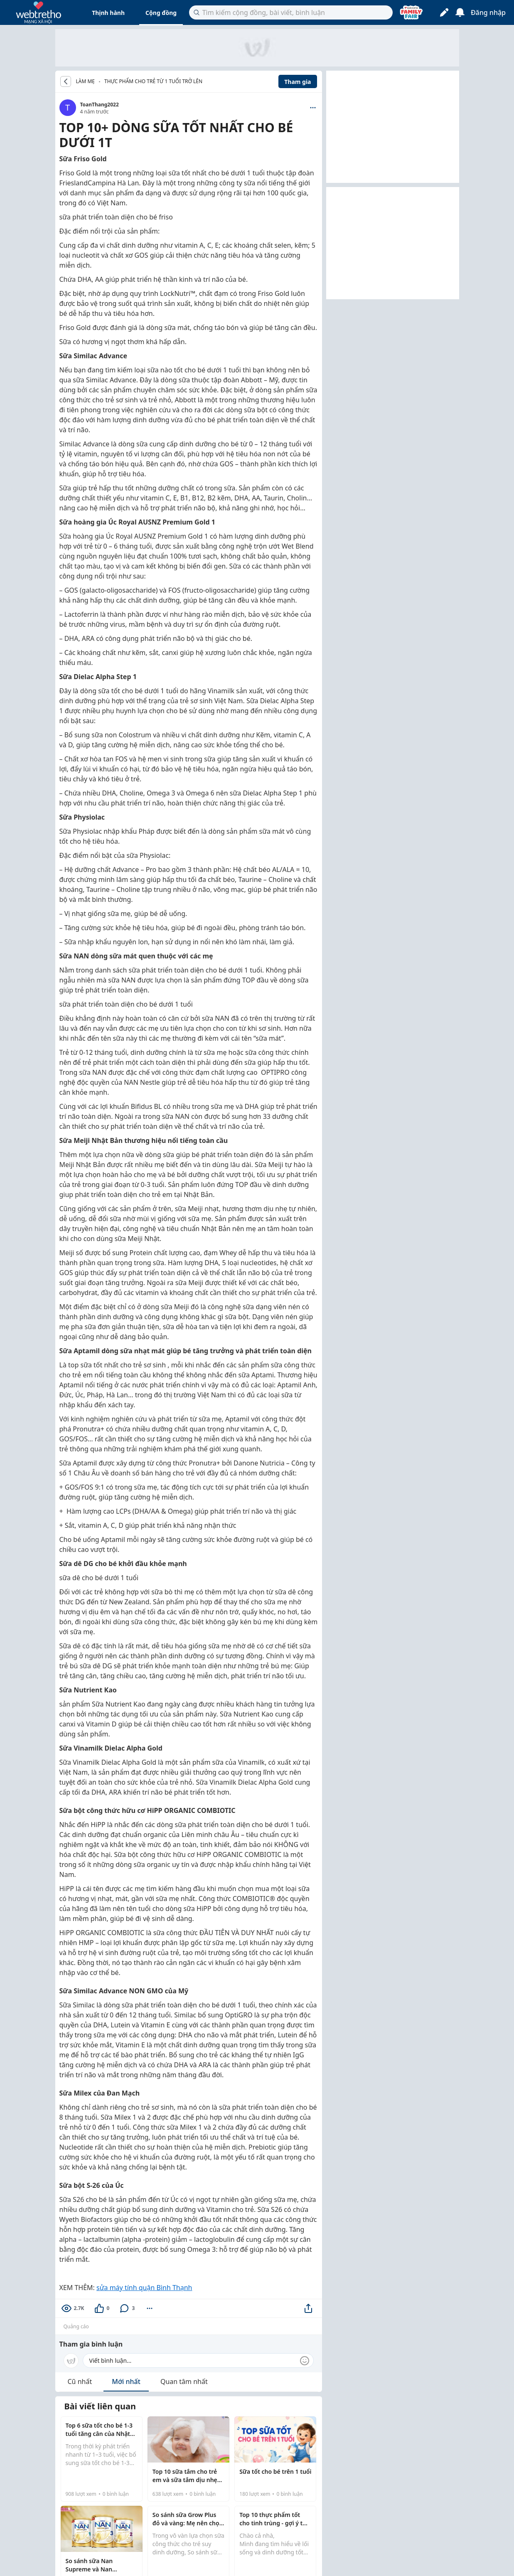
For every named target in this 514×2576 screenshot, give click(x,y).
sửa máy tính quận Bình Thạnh (144, 2287)
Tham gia (297, 82)
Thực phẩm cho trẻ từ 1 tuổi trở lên (153, 81)
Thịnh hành (108, 13)
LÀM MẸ (85, 81)
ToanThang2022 (99, 104)
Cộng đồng (161, 13)
